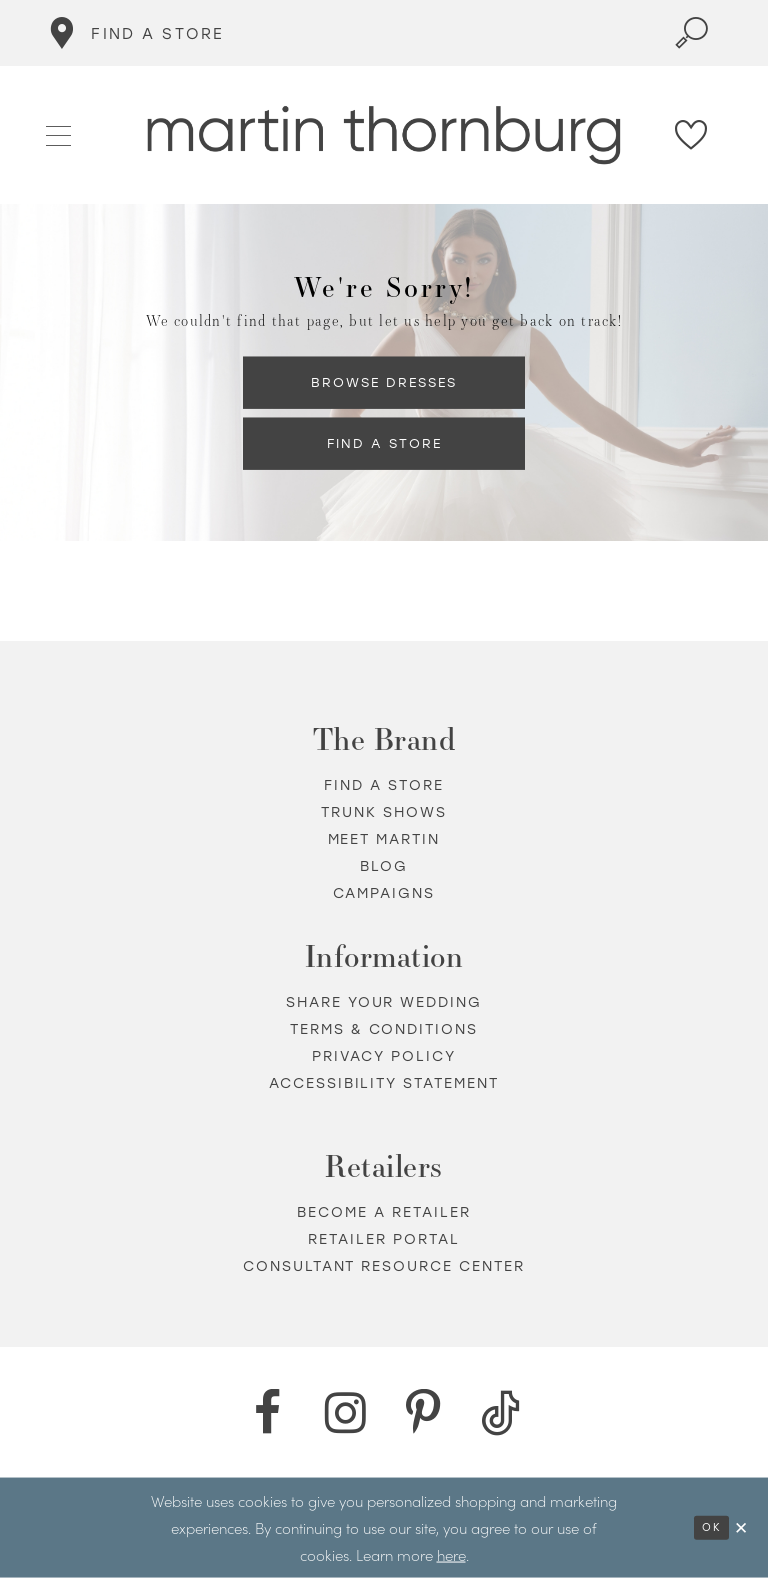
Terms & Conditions (384, 1029)
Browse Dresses (384, 381)
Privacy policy (384, 1056)
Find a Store (384, 442)
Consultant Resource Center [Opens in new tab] (384, 1266)
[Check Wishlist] (692, 135)
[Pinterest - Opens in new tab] (423, 1413)
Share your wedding (384, 1002)
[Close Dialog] (742, 1527)
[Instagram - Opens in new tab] (345, 1413)
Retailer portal (384, 1239)
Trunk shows (384, 812)
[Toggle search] (692, 33)
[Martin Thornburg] (384, 135)
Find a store (384, 785)
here (451, 1553)
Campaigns (384, 893)
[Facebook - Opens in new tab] (267, 1413)
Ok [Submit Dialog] (711, 1527)
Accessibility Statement (384, 1083)
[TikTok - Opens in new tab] (501, 1413)
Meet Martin (384, 839)
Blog (384, 866)
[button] (59, 134)
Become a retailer (384, 1212)
